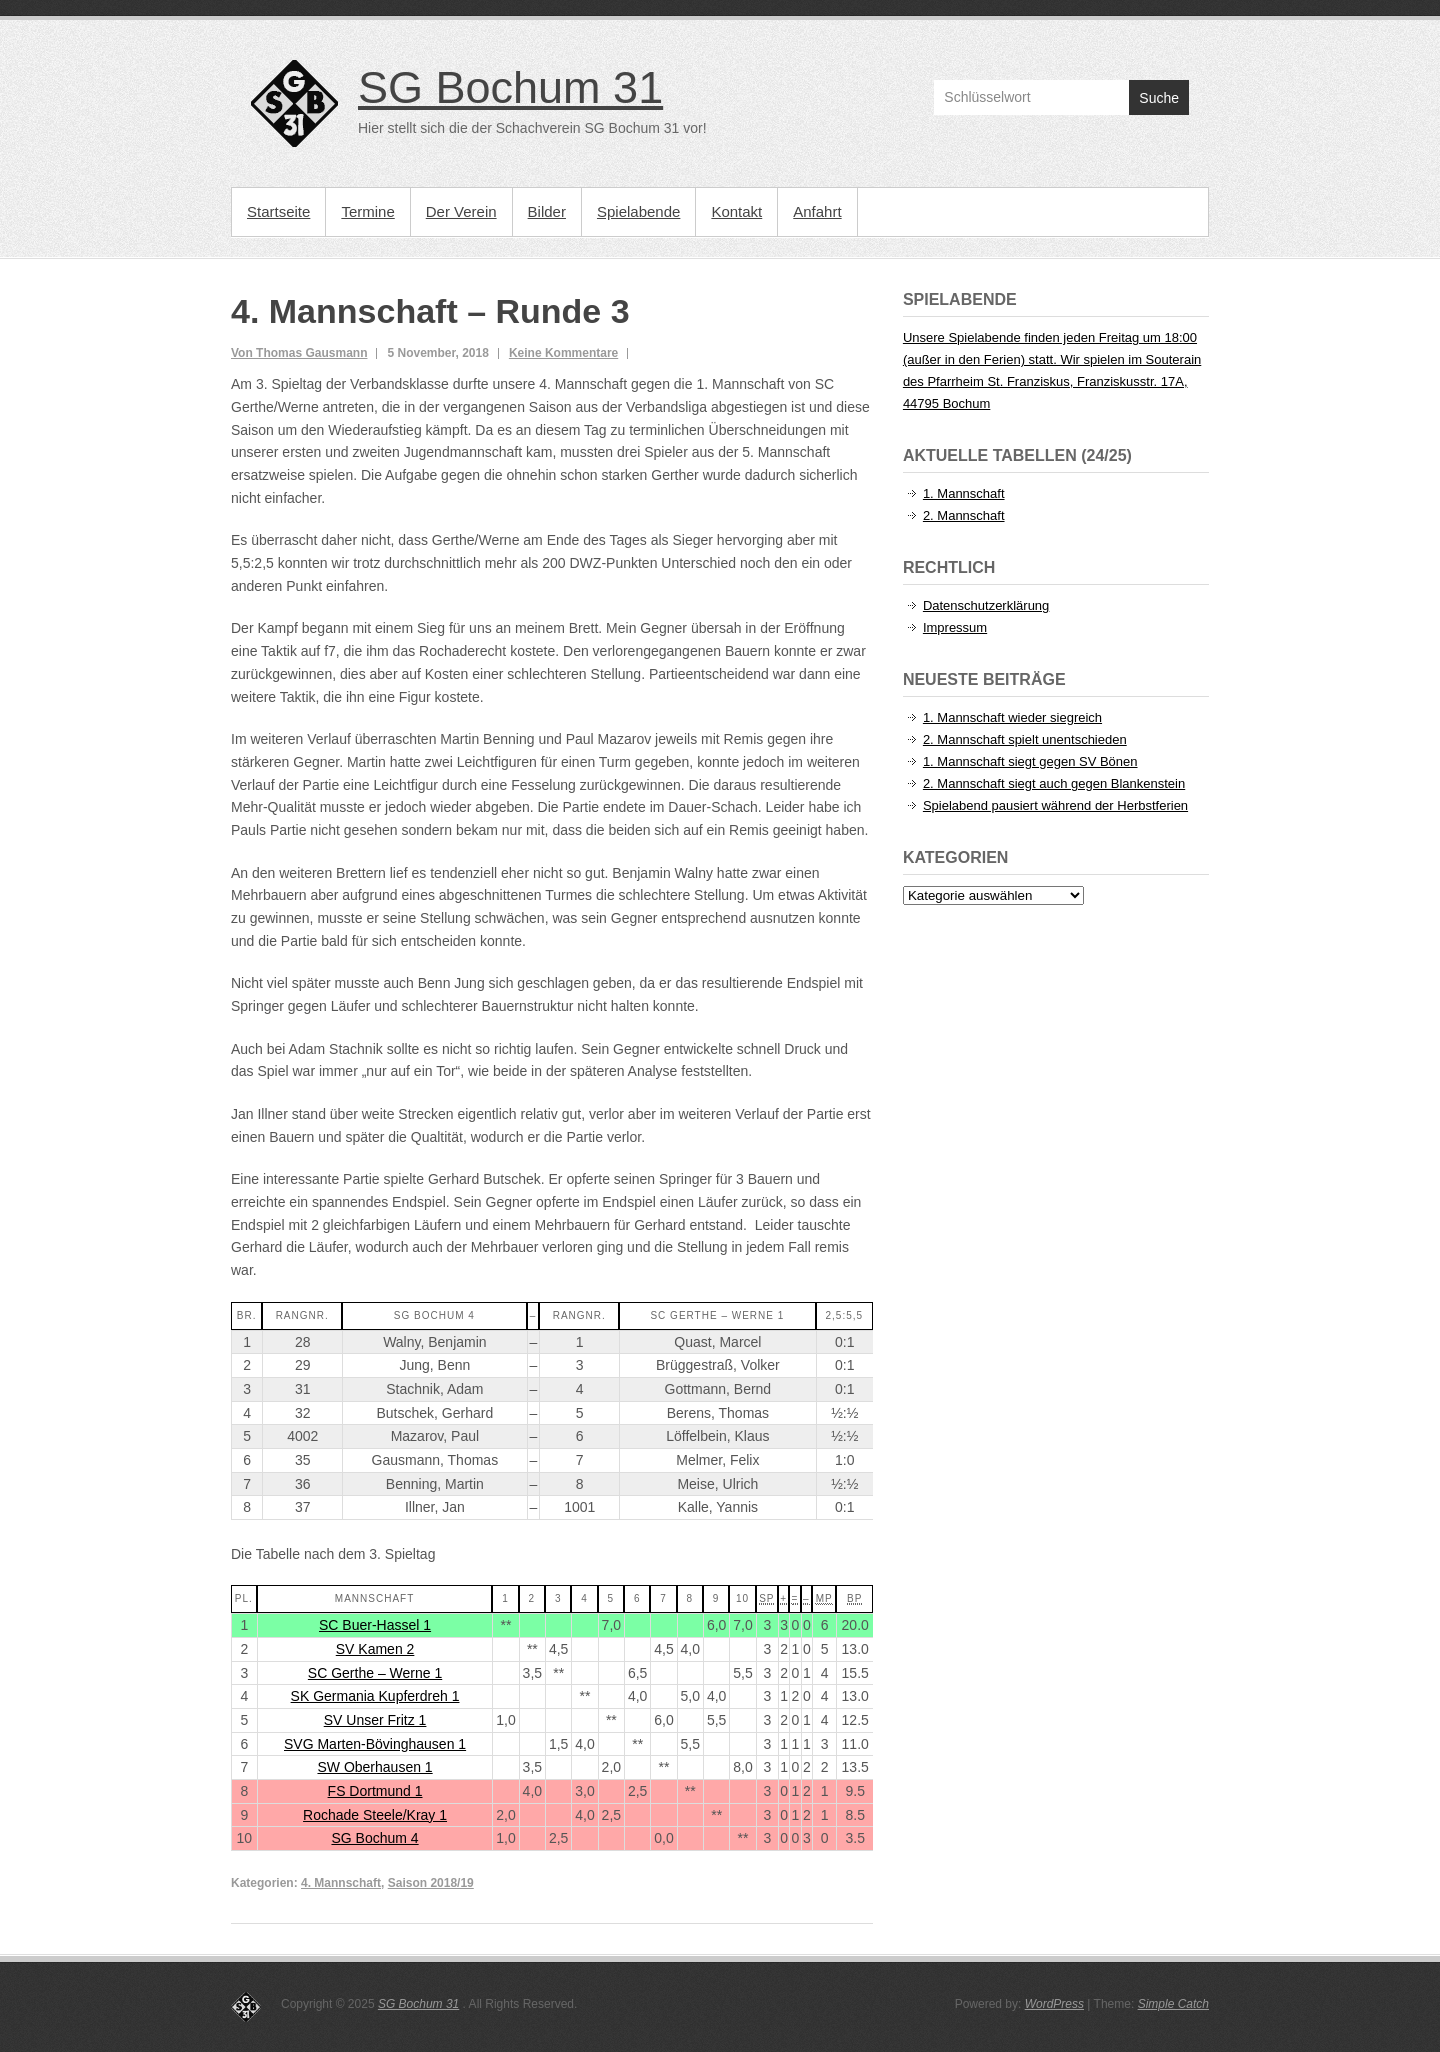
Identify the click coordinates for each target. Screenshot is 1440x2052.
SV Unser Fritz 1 (375, 1720)
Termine (367, 211)
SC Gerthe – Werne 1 (375, 1673)
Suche (1159, 98)
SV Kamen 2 (375, 1649)
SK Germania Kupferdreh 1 (375, 1696)
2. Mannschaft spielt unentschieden (1025, 739)
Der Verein (461, 211)
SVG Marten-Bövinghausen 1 (375, 1744)
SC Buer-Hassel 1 (375, 1625)
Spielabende (638, 211)
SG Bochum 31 (510, 87)
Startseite (278, 211)
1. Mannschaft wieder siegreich (1012, 717)
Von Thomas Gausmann (299, 353)
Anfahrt (817, 211)
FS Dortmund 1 (375, 1791)
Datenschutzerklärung (986, 605)
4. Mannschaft (341, 1883)
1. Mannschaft (964, 493)
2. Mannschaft (964, 515)
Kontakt (736, 211)
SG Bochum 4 (374, 1838)
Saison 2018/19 (431, 1883)
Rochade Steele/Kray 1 (375, 1815)
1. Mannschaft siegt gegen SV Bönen (1030, 761)
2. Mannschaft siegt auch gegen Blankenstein (1054, 783)
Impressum (955, 627)
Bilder (547, 211)
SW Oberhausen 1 (374, 1767)
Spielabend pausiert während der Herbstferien (1055, 805)
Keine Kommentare (563, 353)
